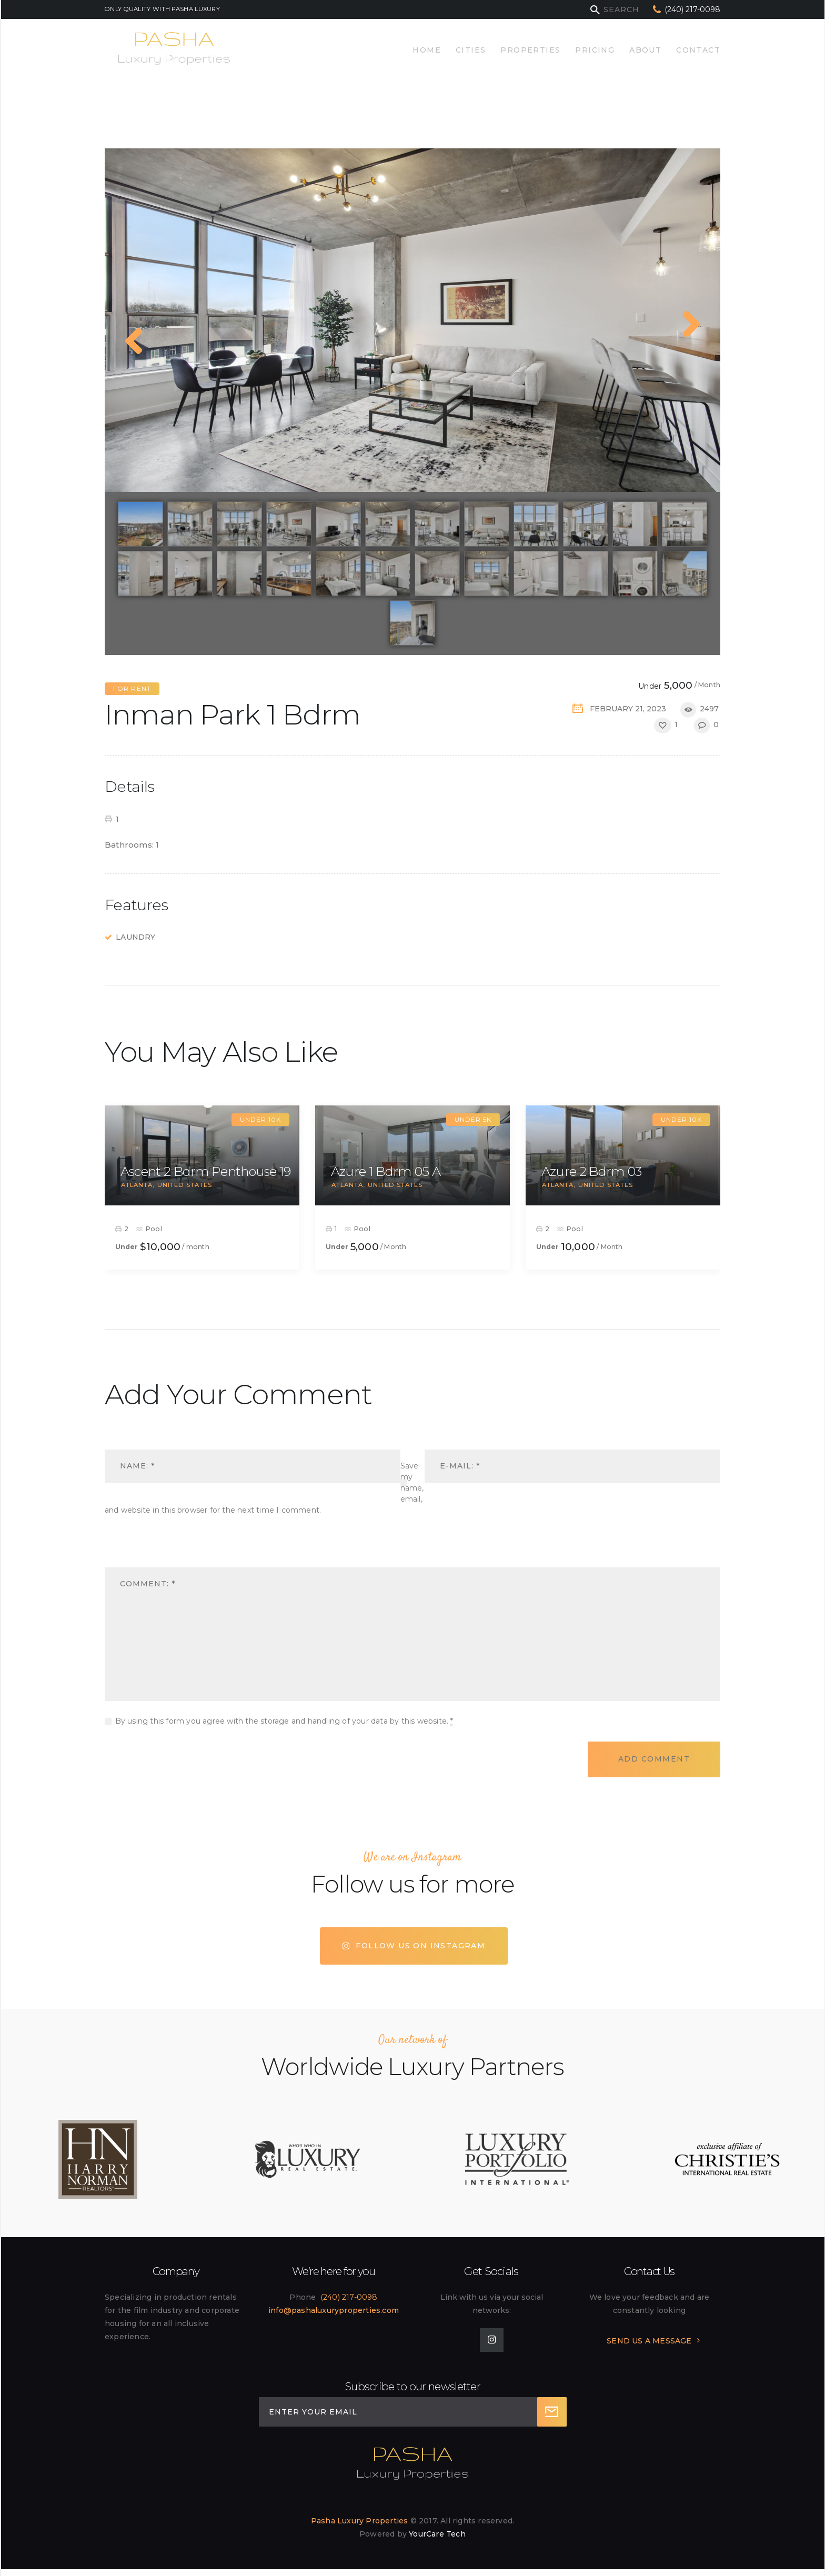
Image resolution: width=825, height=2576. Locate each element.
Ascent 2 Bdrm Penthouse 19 (205, 1171)
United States (184, 1185)
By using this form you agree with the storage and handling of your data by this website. (284, 1721)
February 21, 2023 (628, 708)
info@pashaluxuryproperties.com (333, 2310)
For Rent (132, 688)
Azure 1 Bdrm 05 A (385, 1171)
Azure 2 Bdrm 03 (591, 1171)
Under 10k (260, 1119)
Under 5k (473, 1119)
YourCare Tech (437, 2534)
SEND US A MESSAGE (649, 2341)
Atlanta (137, 1185)
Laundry (135, 937)
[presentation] (177, 1550)
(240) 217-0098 (349, 2297)
